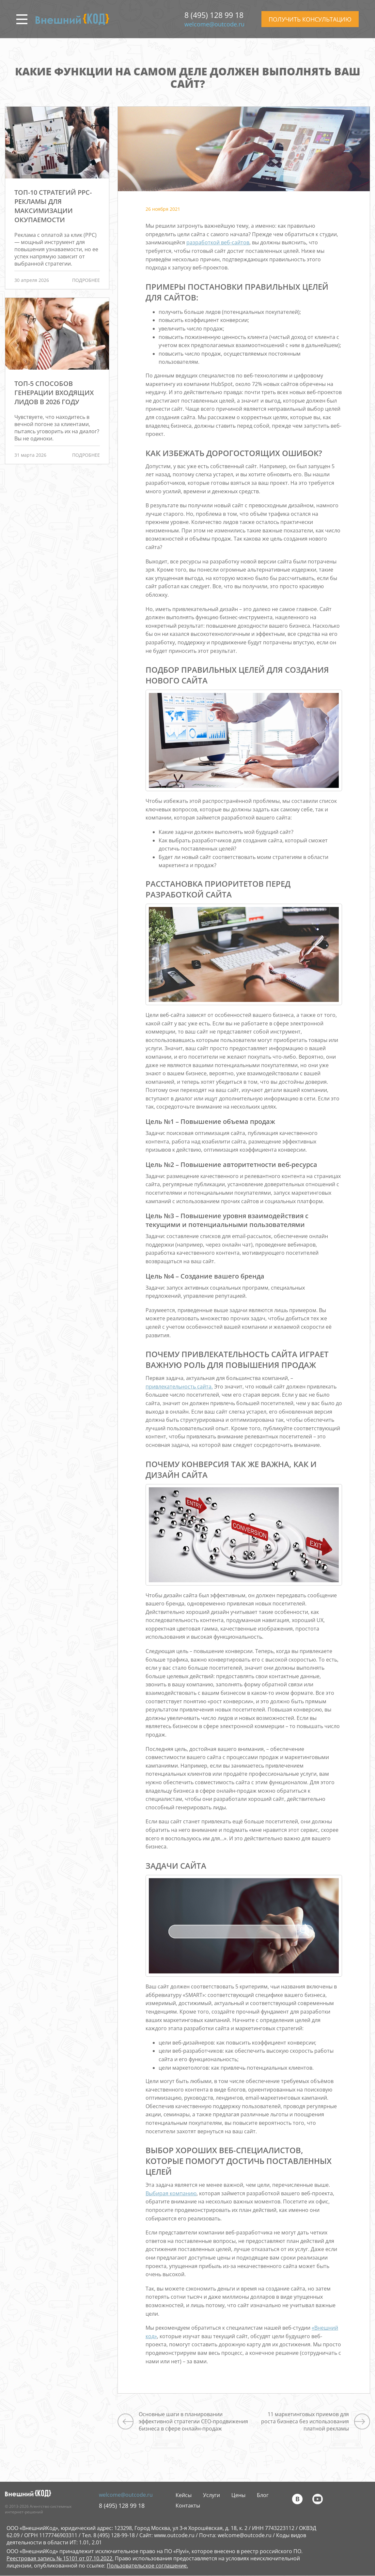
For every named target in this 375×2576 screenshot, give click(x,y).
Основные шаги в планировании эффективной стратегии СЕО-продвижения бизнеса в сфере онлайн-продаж (193, 2421)
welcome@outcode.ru (214, 24)
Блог (263, 2495)
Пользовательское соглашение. (147, 2565)
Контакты (188, 2505)
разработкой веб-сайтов (217, 242)
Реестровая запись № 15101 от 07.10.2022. (60, 2558)
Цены (238, 2495)
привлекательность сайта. (179, 1386)
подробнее (86, 280)
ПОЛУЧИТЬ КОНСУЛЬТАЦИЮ (310, 19)
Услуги (211, 2495)
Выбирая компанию (171, 2193)
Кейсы (184, 2495)
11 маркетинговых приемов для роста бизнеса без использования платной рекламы (305, 2421)
